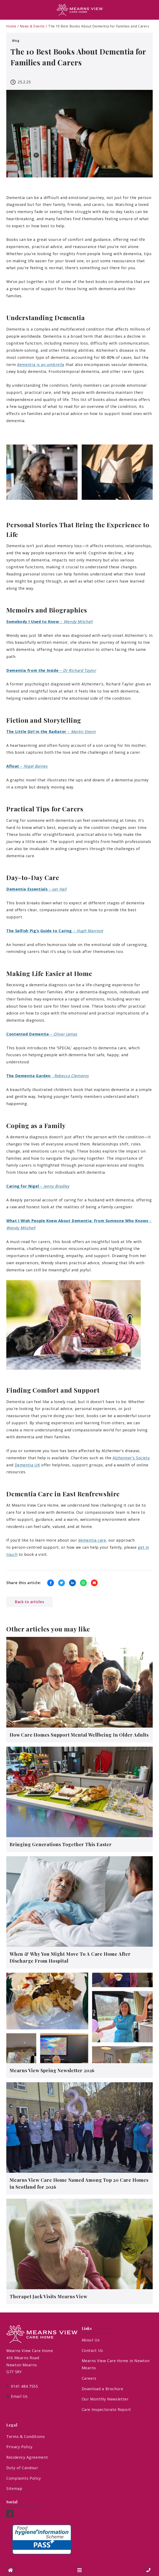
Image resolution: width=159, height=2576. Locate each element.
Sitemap (14, 2488)
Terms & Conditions (25, 2436)
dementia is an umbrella (40, 364)
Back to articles (29, 1601)
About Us (91, 2339)
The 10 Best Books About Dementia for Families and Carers (98, 26)
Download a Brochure (102, 2388)
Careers (89, 2378)
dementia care (92, 1540)
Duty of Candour (22, 2467)
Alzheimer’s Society (131, 1457)
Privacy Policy (19, 2446)
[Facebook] (10, 2515)
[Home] (10, 2570)
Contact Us (92, 2350)
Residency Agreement (27, 2457)
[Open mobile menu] (79, 2570)
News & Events (32, 26)
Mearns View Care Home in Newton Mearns (116, 2364)
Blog (16, 41)
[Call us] (148, 2570)
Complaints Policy (23, 2478)
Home (11, 26)
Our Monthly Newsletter (105, 2399)
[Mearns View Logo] (80, 10)
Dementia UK (27, 1464)
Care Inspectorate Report (106, 2409)
